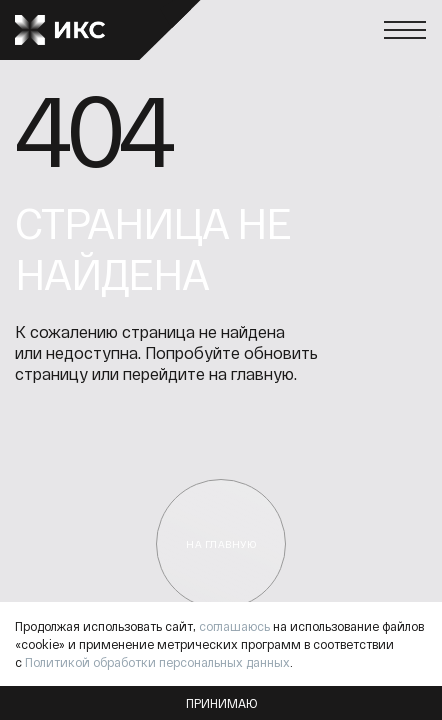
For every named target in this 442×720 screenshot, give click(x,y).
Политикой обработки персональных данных (157, 662)
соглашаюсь (234, 626)
